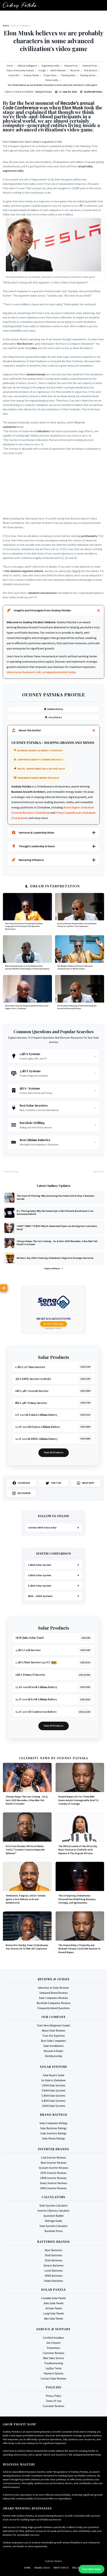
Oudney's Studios (53, 2561)
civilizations (42, 431)
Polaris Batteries (53, 2281)
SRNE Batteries (54, 2275)
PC (81, 205)
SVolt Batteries (53, 2255)
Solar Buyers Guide (53, 2075)
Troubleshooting (53, 2363)
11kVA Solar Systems (53, 2106)
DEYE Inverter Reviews (53, 2173)
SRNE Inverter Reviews (53, 2178)
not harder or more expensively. (30, 2546)
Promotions (53, 2348)
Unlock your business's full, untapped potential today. (41, 672)
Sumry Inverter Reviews (53, 2183)
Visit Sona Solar (53, 1324)
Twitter (53, 1483)
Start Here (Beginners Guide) (53, 2025)
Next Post (97, 1171)
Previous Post (11, 1171)
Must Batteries (53, 2250)
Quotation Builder (53, 2215)
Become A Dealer (53, 2051)
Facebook (21, 1483)
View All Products (53, 1452)
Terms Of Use (53, 2401)
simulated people (36, 374)
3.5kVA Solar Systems (53, 2090)
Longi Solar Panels (53, 2313)
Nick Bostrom (24, 343)
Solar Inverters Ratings (53, 2133)
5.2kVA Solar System (39, 1585)
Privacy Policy (53, 2396)
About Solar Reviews (53, 2030)
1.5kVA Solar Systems (53, 2085)
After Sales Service (53, 2358)
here (34, 348)
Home (27, 2567)
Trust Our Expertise (53, 2035)
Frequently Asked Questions (53, 2008)
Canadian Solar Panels (53, 2298)
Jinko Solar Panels (53, 2303)
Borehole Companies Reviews (54, 2003)
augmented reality (13, 170)
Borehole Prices (53, 2231)
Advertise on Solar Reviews (53, 1987)
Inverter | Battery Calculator (53, 2210)
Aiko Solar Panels (53, 2318)
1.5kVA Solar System (39, 1565)
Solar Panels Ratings (53, 2138)
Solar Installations (53, 2046)
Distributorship (53, 2056)
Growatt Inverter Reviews (53, 2168)
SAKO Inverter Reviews (53, 2188)
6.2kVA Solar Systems (53, 2100)
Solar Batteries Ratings (53, 2128)
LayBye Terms (53, 2368)
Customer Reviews (53, 2353)
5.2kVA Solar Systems (53, 2095)
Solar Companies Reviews (53, 1998)
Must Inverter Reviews (54, 2162)
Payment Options (53, 2373)
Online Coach (42, 2567)
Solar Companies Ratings (54, 2123)
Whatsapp (85, 1483)
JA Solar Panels (53, 2308)
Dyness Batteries (54, 2265)
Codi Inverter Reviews (53, 2157)
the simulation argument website (24, 571)
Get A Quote (53, 2343)
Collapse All (53, 717)
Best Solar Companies (53, 2040)
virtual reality (85, 166)
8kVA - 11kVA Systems (40, 1596)
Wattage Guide (53, 2221)
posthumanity (89, 536)
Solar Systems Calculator (54, 2205)
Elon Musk (72, 107)
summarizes (9, 427)
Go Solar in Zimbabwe (53, 2080)
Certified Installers (53, 2337)
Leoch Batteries (53, 2270)
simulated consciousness (42, 593)
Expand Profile (53, 709)
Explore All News (53, 1268)
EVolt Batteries (53, 2260)
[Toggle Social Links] (3, 1288)
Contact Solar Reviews (53, 2378)
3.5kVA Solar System (39, 1575)
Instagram (21, 1493)
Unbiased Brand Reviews (53, 1993)
